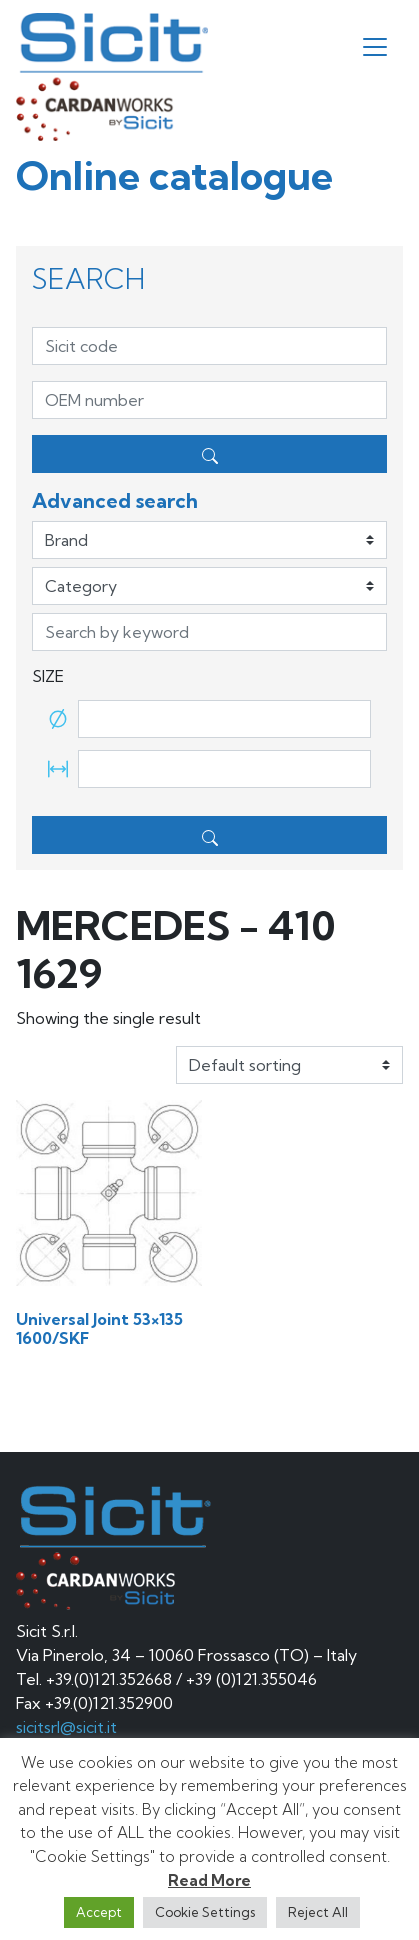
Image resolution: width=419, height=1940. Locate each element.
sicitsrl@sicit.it (66, 1727)
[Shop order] (289, 1065)
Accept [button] (99, 1912)
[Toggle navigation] (375, 47)
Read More (209, 1880)
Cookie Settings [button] (205, 1912)
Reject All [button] (318, 1912)
